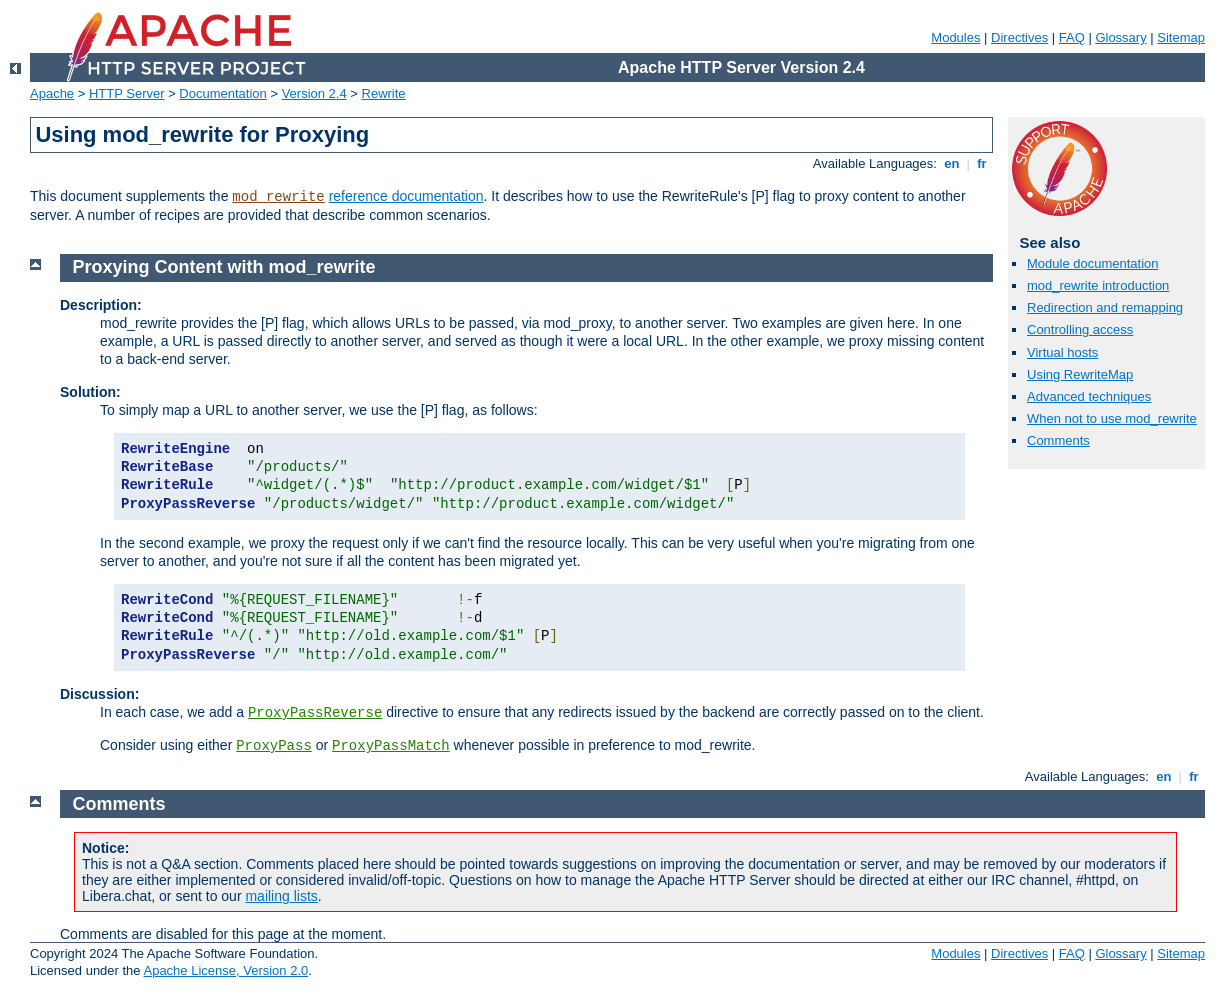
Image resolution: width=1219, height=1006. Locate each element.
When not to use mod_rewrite (1112, 418)
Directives (1019, 37)
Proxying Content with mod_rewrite (224, 267)
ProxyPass (274, 746)
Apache (52, 93)
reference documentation (406, 196)
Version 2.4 (314, 93)
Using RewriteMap (1080, 374)
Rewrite (384, 93)
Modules (955, 37)
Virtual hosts (1062, 352)
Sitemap (1181, 37)
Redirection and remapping (1105, 307)
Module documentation (1093, 263)
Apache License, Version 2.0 (225, 970)
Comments (1058, 440)
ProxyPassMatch (391, 746)
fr (982, 163)
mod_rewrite (278, 197)
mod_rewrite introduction (1098, 285)
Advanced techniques (1089, 396)
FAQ (1072, 37)
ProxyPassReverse (315, 713)
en (952, 163)
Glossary (1120, 37)
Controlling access (1080, 329)
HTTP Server (127, 93)
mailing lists (281, 896)
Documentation (222, 93)
